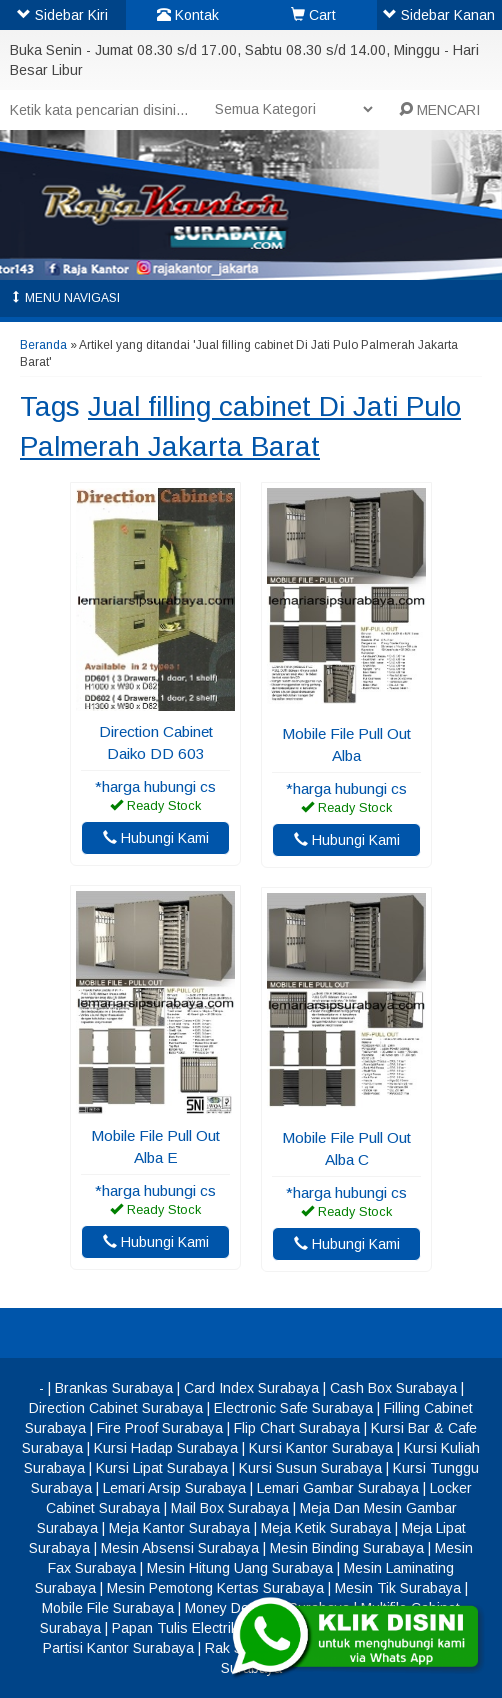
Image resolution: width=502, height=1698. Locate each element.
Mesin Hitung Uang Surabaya (240, 1568)
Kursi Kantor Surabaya (321, 1448)
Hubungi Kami (156, 838)
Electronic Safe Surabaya (293, 1408)
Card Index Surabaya (251, 1388)
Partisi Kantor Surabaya (118, 1648)
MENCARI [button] (439, 110)
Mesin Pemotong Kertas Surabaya (215, 1588)
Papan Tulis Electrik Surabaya (207, 1628)
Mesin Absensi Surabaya (180, 1548)
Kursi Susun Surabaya (310, 1468)
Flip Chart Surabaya (297, 1428)
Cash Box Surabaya (393, 1388)
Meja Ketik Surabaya (326, 1528)
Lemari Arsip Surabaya (174, 1488)
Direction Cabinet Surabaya (116, 1408)
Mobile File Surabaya (108, 1608)
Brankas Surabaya (114, 1388)
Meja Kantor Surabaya (179, 1528)
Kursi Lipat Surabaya (162, 1468)
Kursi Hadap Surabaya (166, 1448)
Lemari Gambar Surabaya (338, 1488)
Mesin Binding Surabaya (347, 1548)
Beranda (43, 345)
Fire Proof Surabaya (160, 1428)
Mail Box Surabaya (230, 1508)
